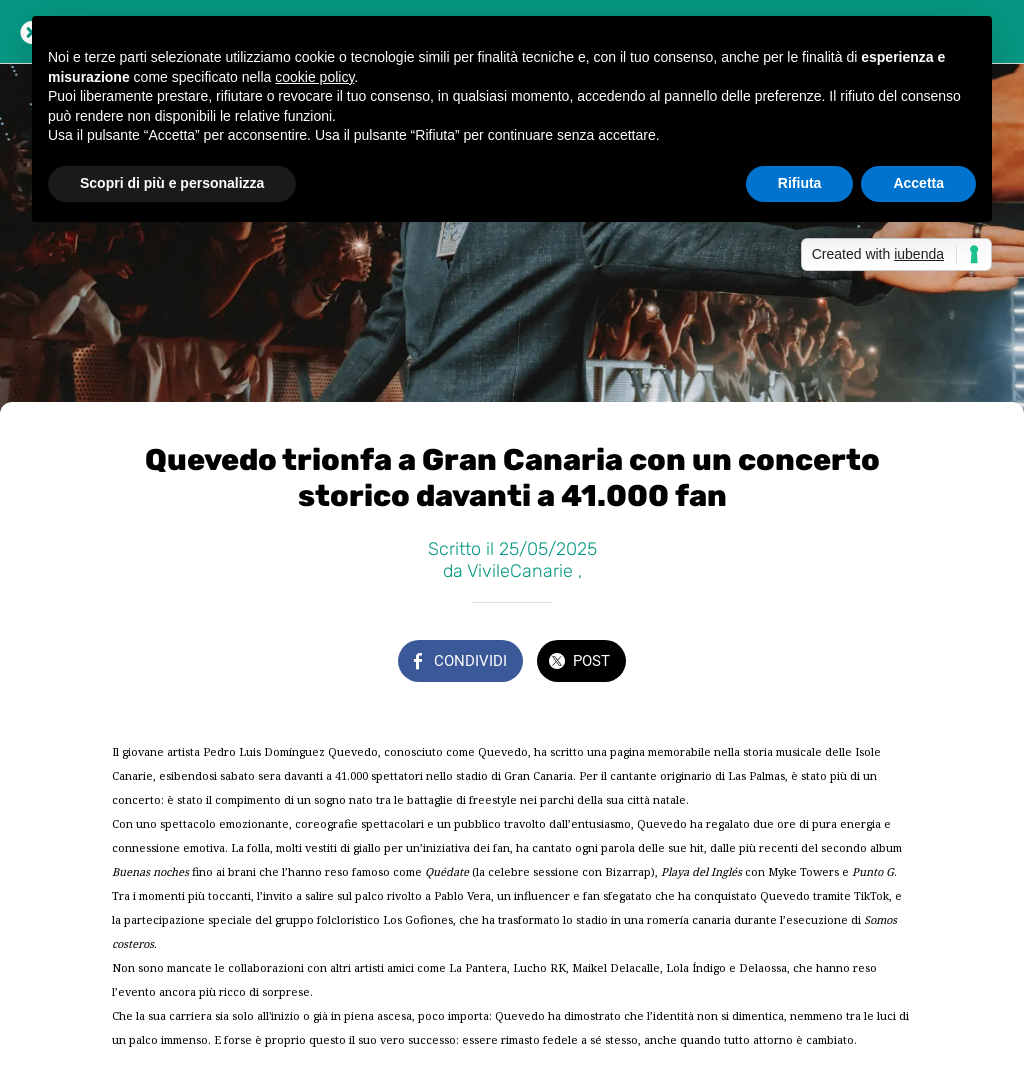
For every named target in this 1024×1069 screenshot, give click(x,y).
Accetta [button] (918, 183)
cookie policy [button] (314, 77)
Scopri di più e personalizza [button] (172, 183)
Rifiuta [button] (800, 183)
